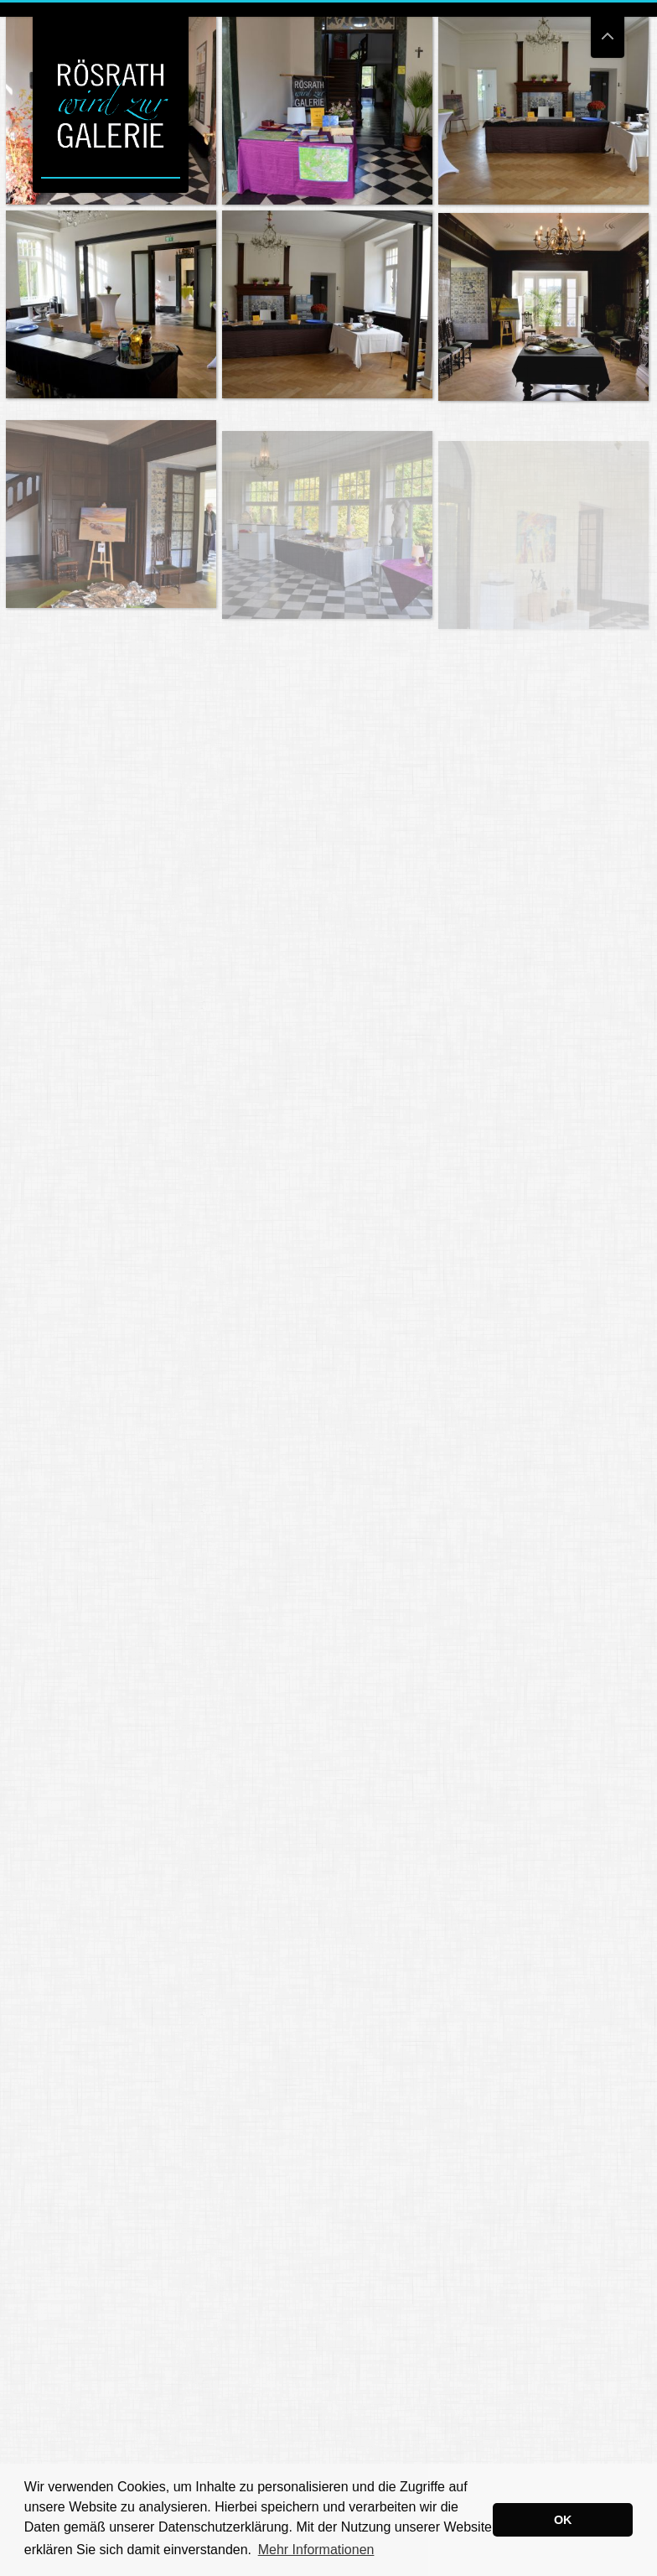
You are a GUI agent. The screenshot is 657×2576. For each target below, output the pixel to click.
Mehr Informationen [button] (316, 2549)
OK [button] (563, 2520)
